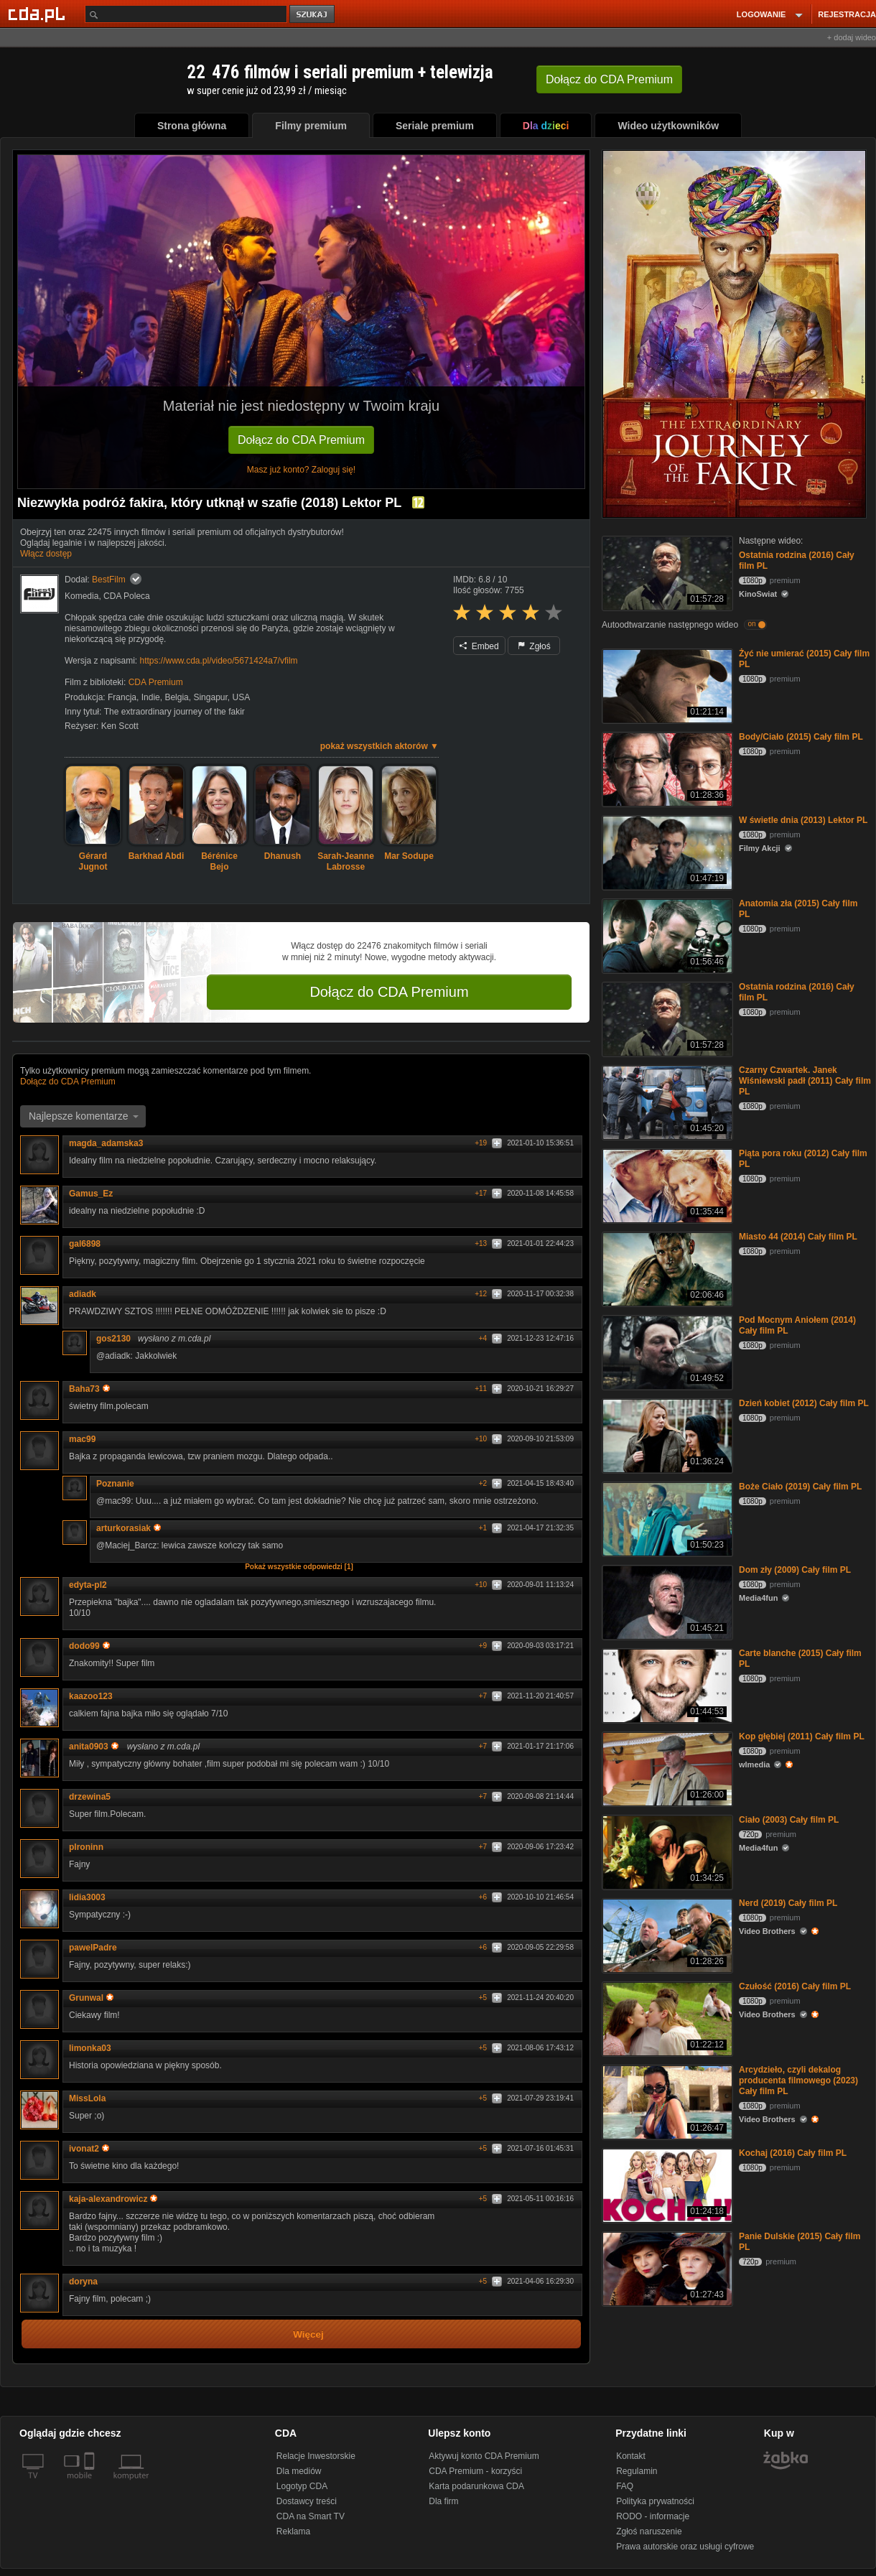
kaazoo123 (91, 1696)
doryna (83, 2282)
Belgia (176, 697)
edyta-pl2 (88, 1585)
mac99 (82, 1439)
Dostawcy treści (306, 2501)
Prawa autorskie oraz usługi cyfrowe (685, 2547)
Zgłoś (534, 646)
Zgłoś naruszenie (648, 2531)
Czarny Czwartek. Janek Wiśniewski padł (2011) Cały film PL (805, 1081)
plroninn (86, 1847)
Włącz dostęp (46, 554)
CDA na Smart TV (310, 2516)
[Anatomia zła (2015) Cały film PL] (666, 934)
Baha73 (89, 1389)
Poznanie (115, 1484)
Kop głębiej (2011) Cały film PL (802, 1736)
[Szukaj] (186, 14)
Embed (479, 646)
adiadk (82, 1294)
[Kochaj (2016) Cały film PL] (666, 2184)
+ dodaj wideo (851, 37)
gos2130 (113, 1339)
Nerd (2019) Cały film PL (788, 1903)
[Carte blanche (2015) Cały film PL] (666, 1684)
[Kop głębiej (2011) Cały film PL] (666, 1767)
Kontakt (631, 2456)
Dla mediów (299, 2471)
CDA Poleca (126, 596)
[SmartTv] (91, 2484)
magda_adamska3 (106, 1143)
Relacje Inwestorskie (315, 2456)
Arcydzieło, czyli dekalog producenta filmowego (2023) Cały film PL (798, 2080)
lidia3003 (87, 1897)
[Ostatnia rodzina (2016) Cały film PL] (666, 572)
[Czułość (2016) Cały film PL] (666, 2017)
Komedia (81, 596)
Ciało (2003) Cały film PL (789, 1820)
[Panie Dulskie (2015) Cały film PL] (666, 2267)
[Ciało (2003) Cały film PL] (666, 1851)
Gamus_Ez (91, 1194)
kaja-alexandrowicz (113, 2199)
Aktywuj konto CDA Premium (484, 2456)
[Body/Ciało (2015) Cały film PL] (666, 768)
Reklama (293, 2531)
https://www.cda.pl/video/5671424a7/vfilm (218, 661)
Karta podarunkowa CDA (476, 2486)
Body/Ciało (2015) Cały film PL (801, 737)
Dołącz (609, 79)
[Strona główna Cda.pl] (39, 13)
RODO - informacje (652, 2516)
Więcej (308, 2334)
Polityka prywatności (655, 2501)
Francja (122, 697)
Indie (150, 697)
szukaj (313, 14)
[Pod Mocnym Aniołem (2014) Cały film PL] (666, 1351)
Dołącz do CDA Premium (301, 440)
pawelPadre (93, 1948)
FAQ (624, 2486)
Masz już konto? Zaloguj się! (301, 470)
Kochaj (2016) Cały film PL (793, 2153)
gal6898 (85, 1244)
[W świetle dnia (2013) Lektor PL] (666, 851)
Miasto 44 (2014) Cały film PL (798, 1237)
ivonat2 (89, 2149)
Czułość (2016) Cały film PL (795, 1986)
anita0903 (93, 1747)
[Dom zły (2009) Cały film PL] (666, 1601)
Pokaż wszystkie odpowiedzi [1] (299, 1567)
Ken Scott (120, 726)
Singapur (210, 697)
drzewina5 (90, 1797)
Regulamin (636, 2471)
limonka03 (90, 2048)
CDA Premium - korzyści (475, 2471)
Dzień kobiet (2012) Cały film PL (804, 1403)
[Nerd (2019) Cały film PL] (666, 1934)
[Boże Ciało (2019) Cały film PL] (666, 1518)
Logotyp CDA (301, 2486)
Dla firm (443, 2501)
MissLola (87, 2098)
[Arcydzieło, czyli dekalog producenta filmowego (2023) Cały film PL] (666, 2101)
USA (242, 697)
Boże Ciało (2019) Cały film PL (800, 1487)
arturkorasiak (128, 1528)
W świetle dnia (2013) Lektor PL (803, 820)
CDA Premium (156, 682)
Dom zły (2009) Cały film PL (795, 1570)
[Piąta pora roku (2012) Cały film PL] (666, 1184)
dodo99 (89, 1646)
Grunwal (91, 1998)
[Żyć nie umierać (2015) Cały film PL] (666, 684)
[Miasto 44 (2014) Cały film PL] (666, 1268)
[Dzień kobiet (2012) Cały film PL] (666, 1434)
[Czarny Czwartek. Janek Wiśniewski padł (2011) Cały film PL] (666, 1101)
